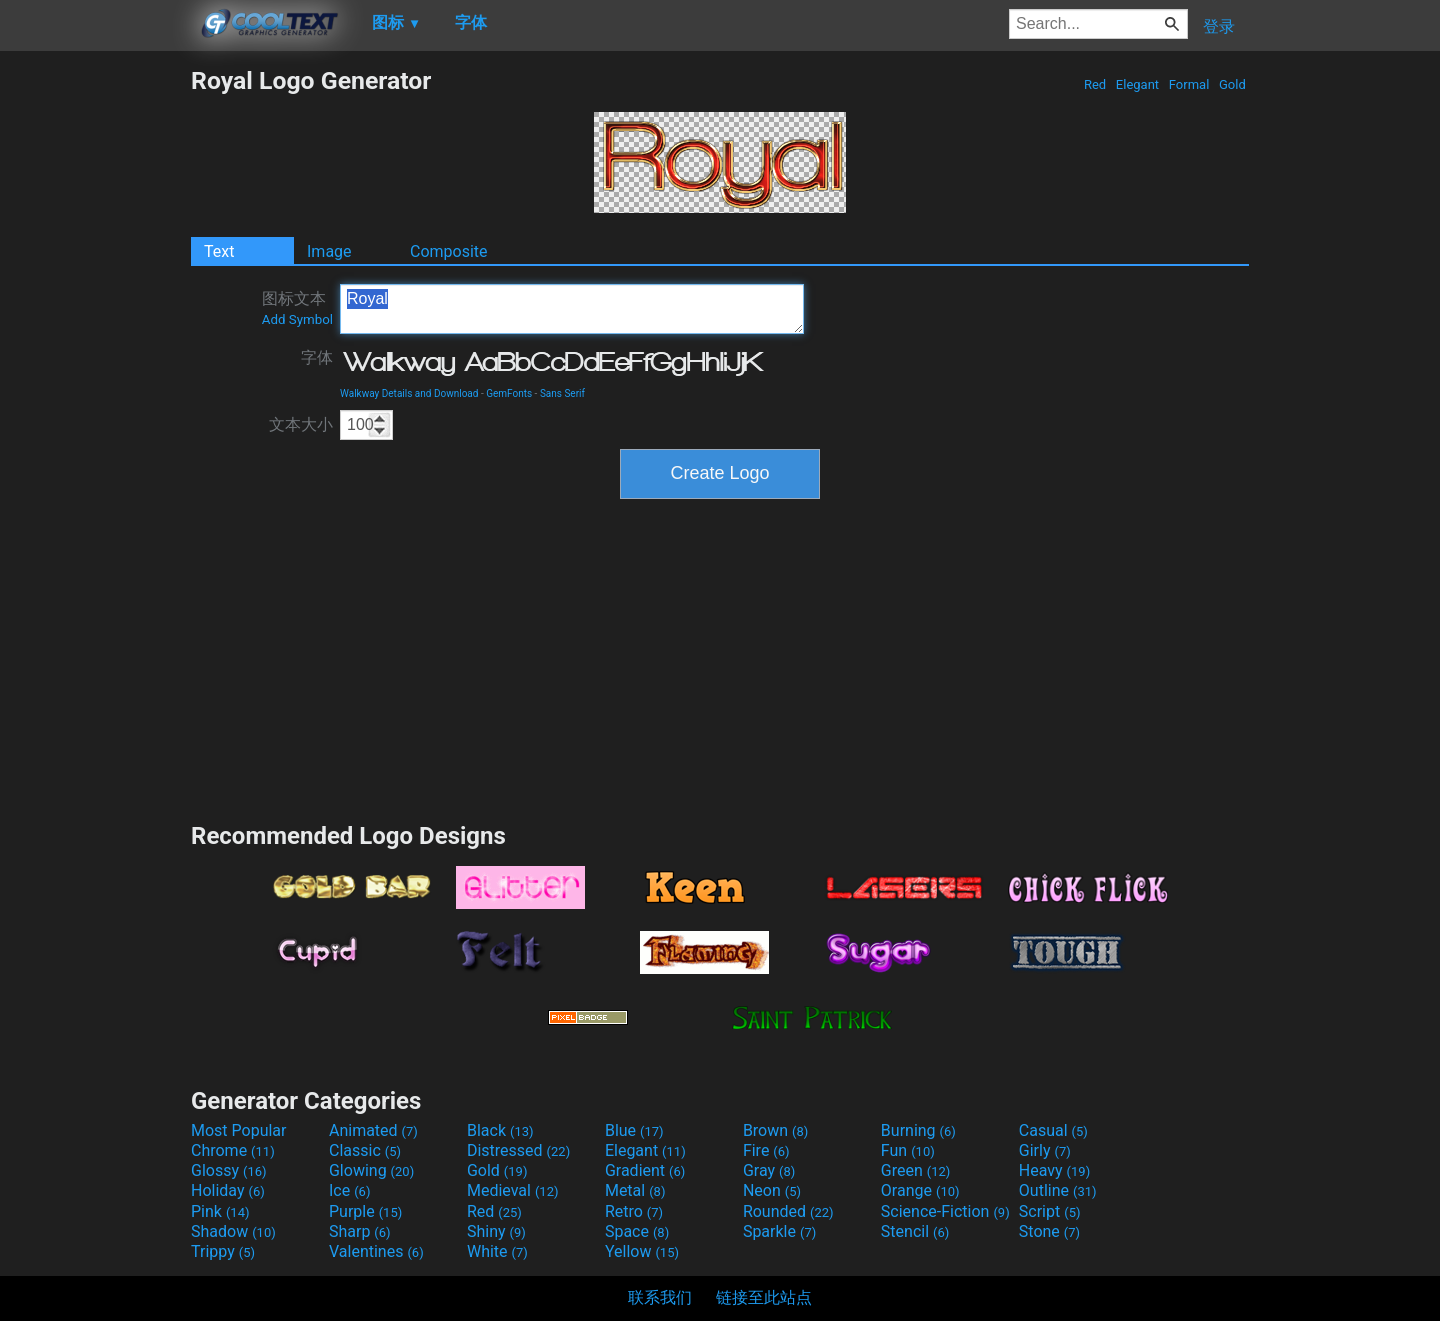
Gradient (645, 1170)
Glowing (371, 1170)
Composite (449, 251)
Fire (766, 1150)
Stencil (915, 1231)
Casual (1053, 1130)
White (497, 1251)
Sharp (360, 1231)
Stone (1049, 1231)
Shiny (496, 1231)
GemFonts (509, 393)
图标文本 (297, 308)
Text (219, 251)
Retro (634, 1211)
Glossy (229, 1170)
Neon (772, 1190)
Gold (1232, 84)
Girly (1045, 1150)
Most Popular (239, 1130)
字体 (317, 357)
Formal (1189, 84)
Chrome (233, 1150)
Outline (1058, 1190)
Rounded (788, 1211)
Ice (349, 1190)
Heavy (1054, 1170)
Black (500, 1130)
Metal (635, 1190)
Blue (634, 1130)
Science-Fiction (945, 1211)
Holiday (228, 1190)
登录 (1219, 26)
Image (329, 251)
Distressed (518, 1150)
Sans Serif (562, 393)
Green (916, 1170)
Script (1050, 1211)
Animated (373, 1130)
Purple (365, 1211)
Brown (775, 1130)
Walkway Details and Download (409, 393)
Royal (572, 309)
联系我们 (660, 1297)
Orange (920, 1190)
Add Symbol (297, 319)
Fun (908, 1150)
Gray (769, 1170)
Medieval (513, 1190)
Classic (365, 1150)
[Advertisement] (95, 366)
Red (1095, 84)
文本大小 (301, 424)
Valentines (376, 1251)
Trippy (223, 1251)
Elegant (1138, 84)
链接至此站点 (764, 1297)
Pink (220, 1211)
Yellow (642, 1251)
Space (637, 1231)
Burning (918, 1130)
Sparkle (779, 1231)
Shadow (233, 1231)
